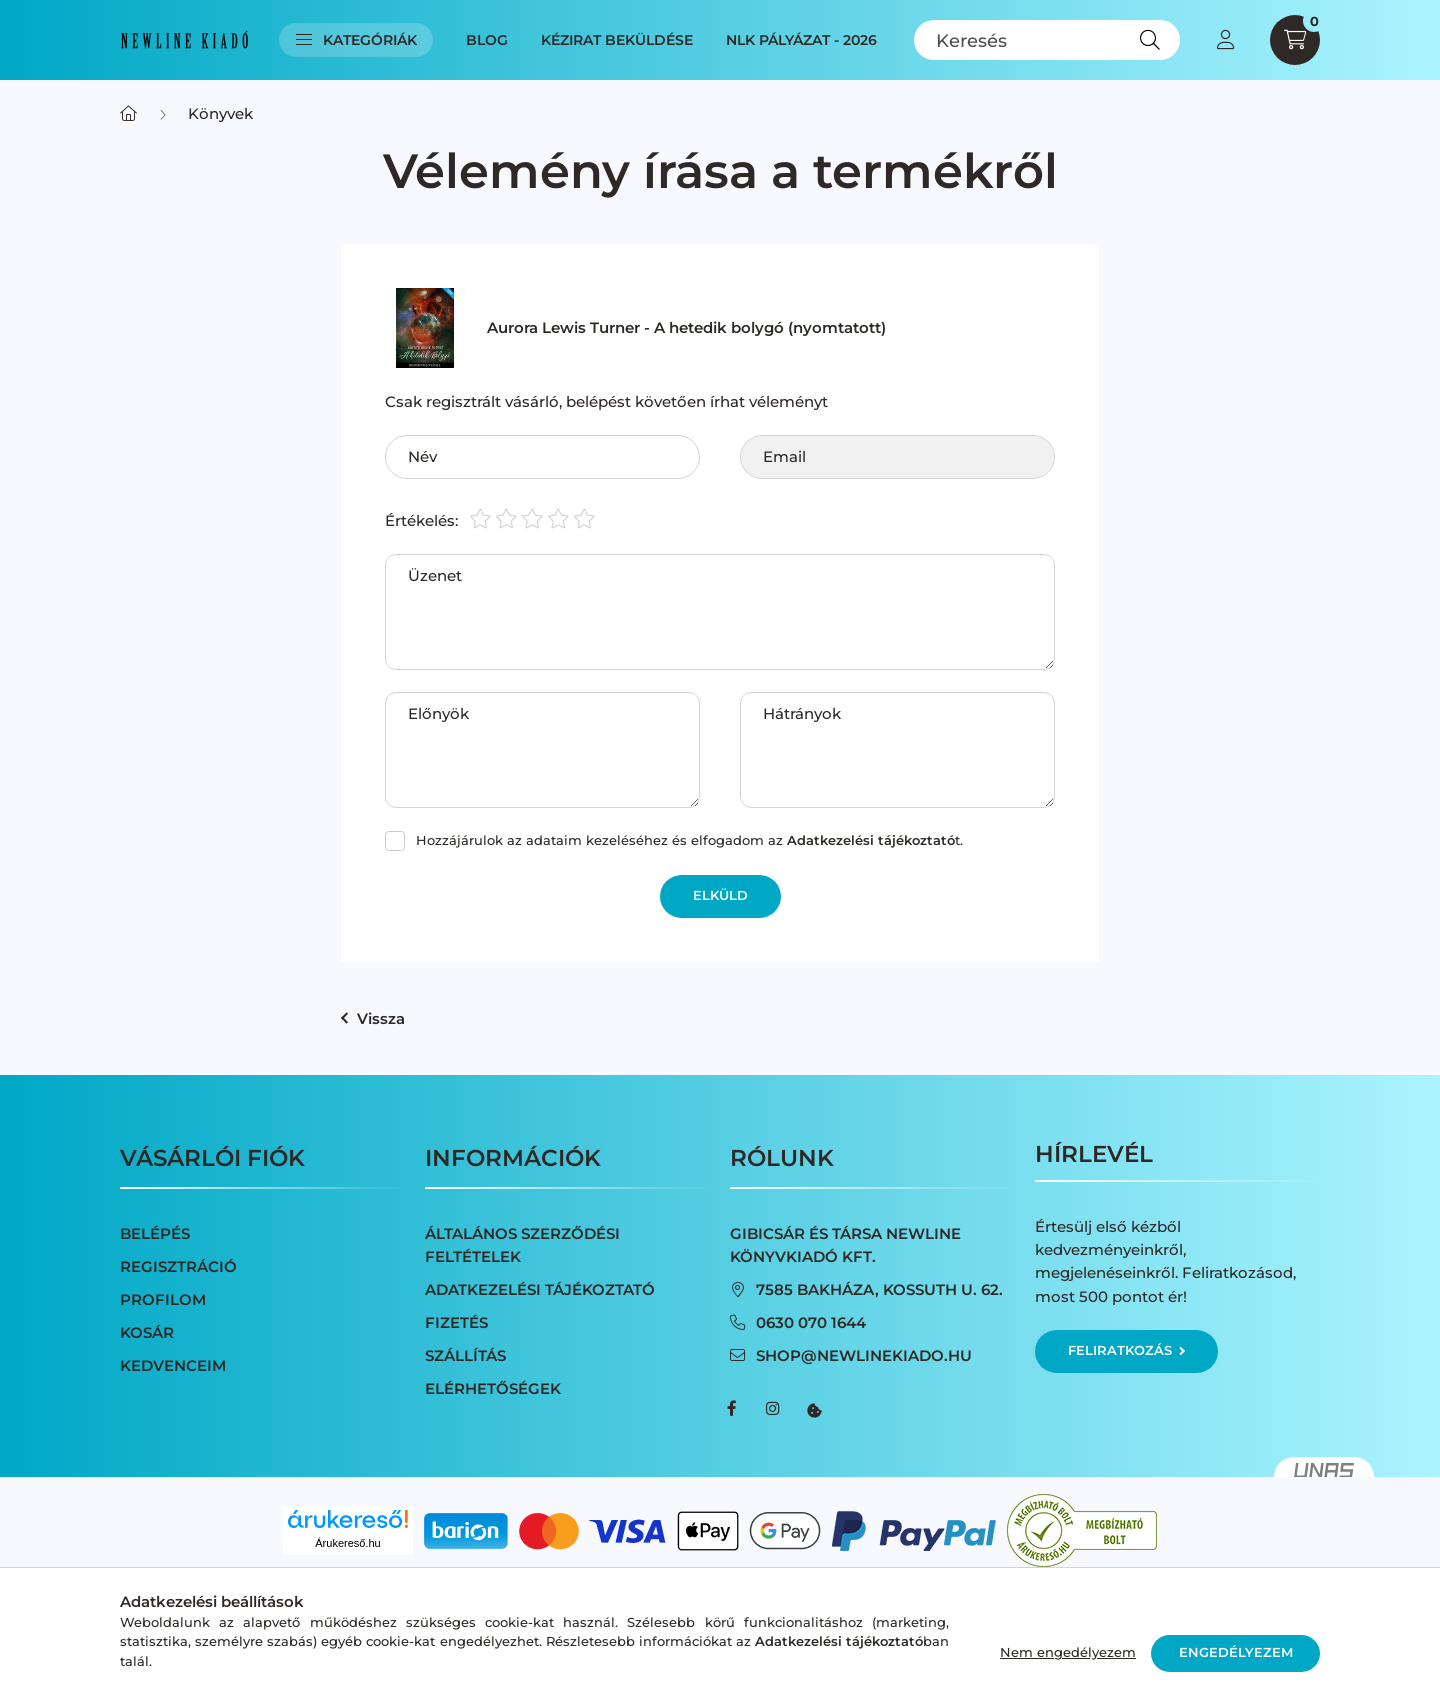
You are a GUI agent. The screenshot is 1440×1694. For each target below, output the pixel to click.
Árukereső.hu (347, 1543)
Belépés (155, 1233)
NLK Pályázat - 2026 (801, 40)
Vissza (373, 1018)
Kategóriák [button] (356, 40)
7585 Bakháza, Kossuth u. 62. (879, 1289)
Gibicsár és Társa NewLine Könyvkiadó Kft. (845, 1245)
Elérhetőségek (493, 1388)
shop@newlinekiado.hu (864, 1355)
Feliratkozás (1126, 1350)
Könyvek (220, 113)
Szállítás (465, 1355)
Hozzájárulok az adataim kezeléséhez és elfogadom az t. (689, 840)
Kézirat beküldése (617, 40)
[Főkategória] (128, 113)
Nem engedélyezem (1068, 1652)
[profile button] (1225, 40)
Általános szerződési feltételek (522, 1245)
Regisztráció (178, 1266)
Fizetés (456, 1322)
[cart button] (1295, 40)
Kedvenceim (173, 1365)
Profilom (163, 1299)
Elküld (720, 895)
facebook (732, 1409)
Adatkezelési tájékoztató (540, 1289)
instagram (772, 1409)
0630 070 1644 (811, 1322)
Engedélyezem (1236, 1652)
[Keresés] (1047, 40)
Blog (487, 40)
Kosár (147, 1332)
